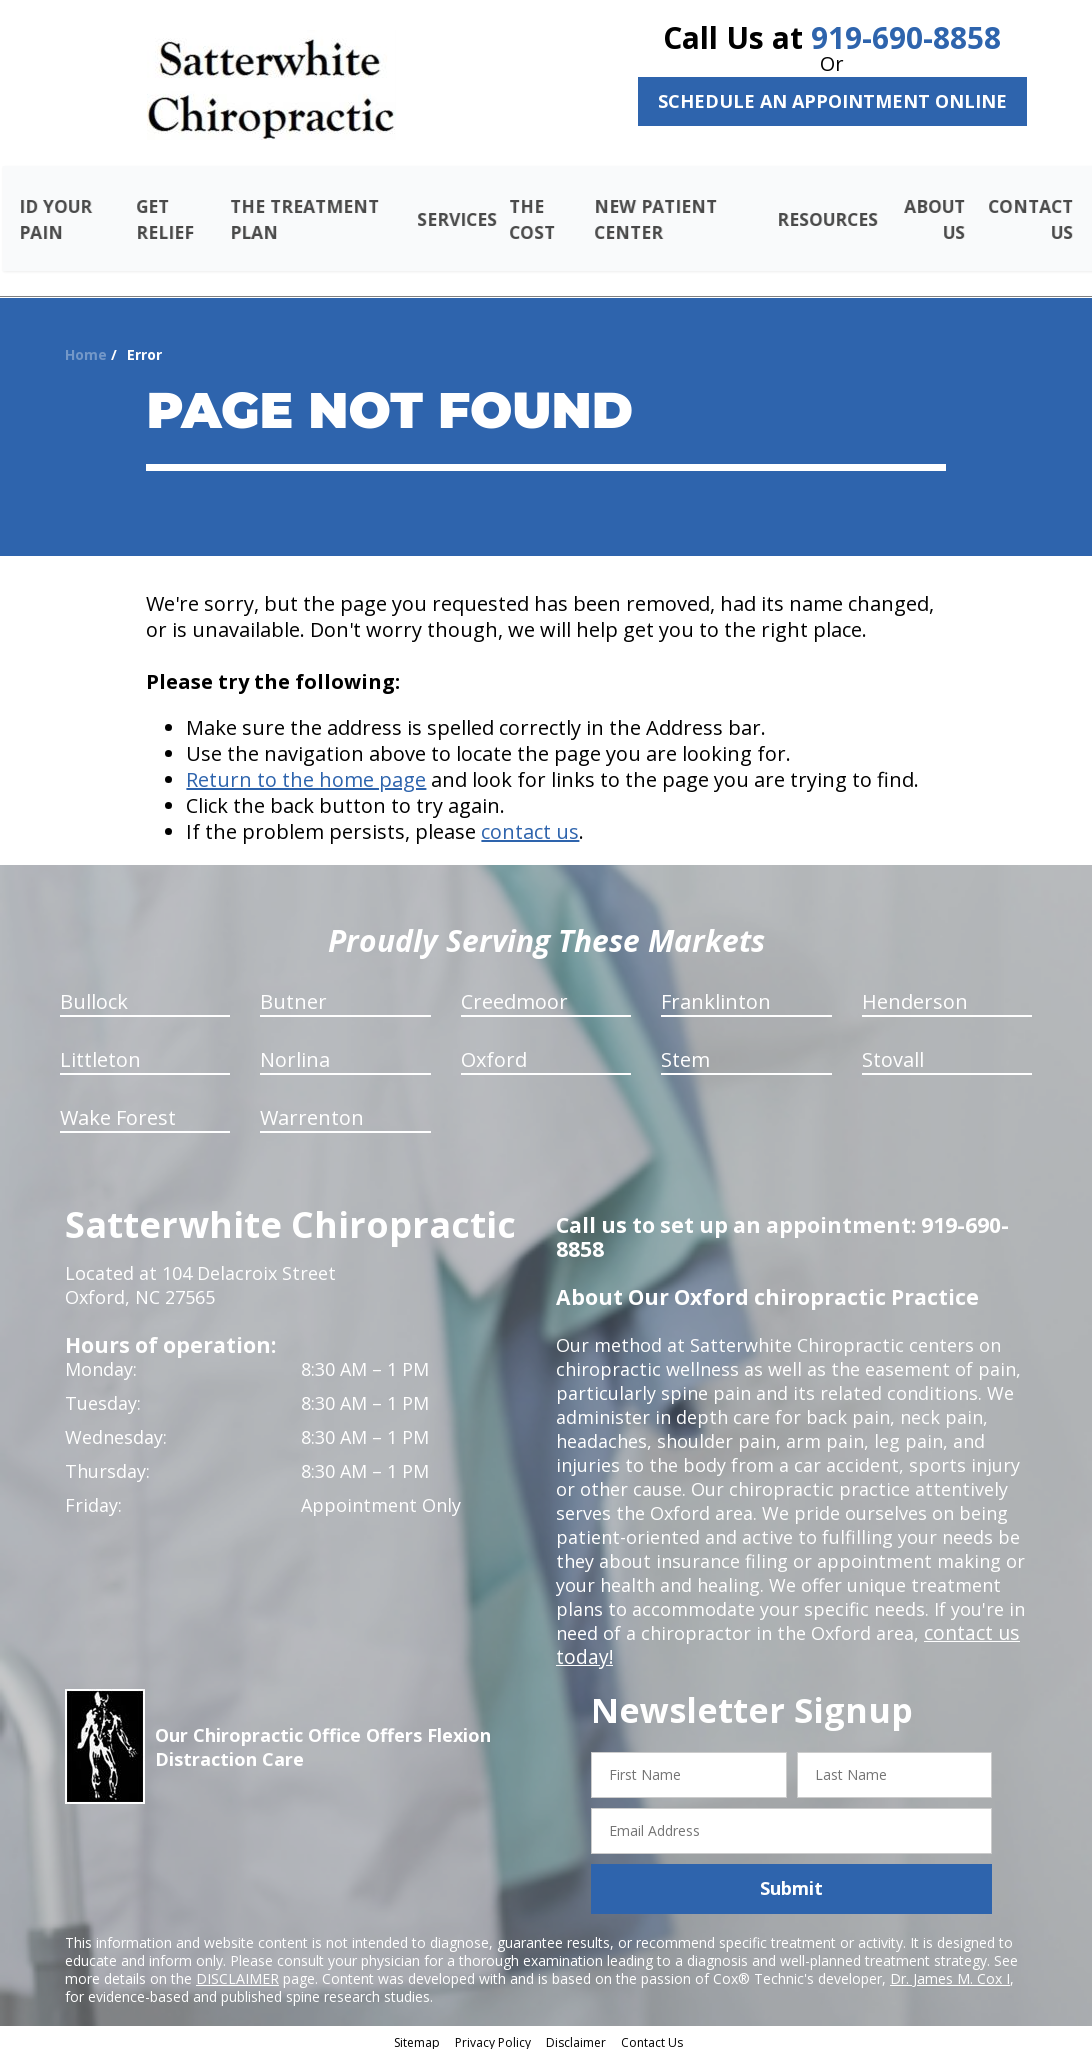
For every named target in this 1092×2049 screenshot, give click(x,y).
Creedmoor (514, 994)
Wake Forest (118, 1110)
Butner (293, 994)
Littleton (100, 1052)
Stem (685, 1052)
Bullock (94, 994)
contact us (530, 824)
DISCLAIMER (237, 1970)
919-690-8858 (906, 37)
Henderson (915, 994)
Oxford (494, 1052)
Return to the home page (306, 772)
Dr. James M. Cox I (950, 1970)
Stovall (893, 1052)
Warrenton (312, 1110)
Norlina (295, 1052)
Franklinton (716, 994)
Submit (791, 1881)
